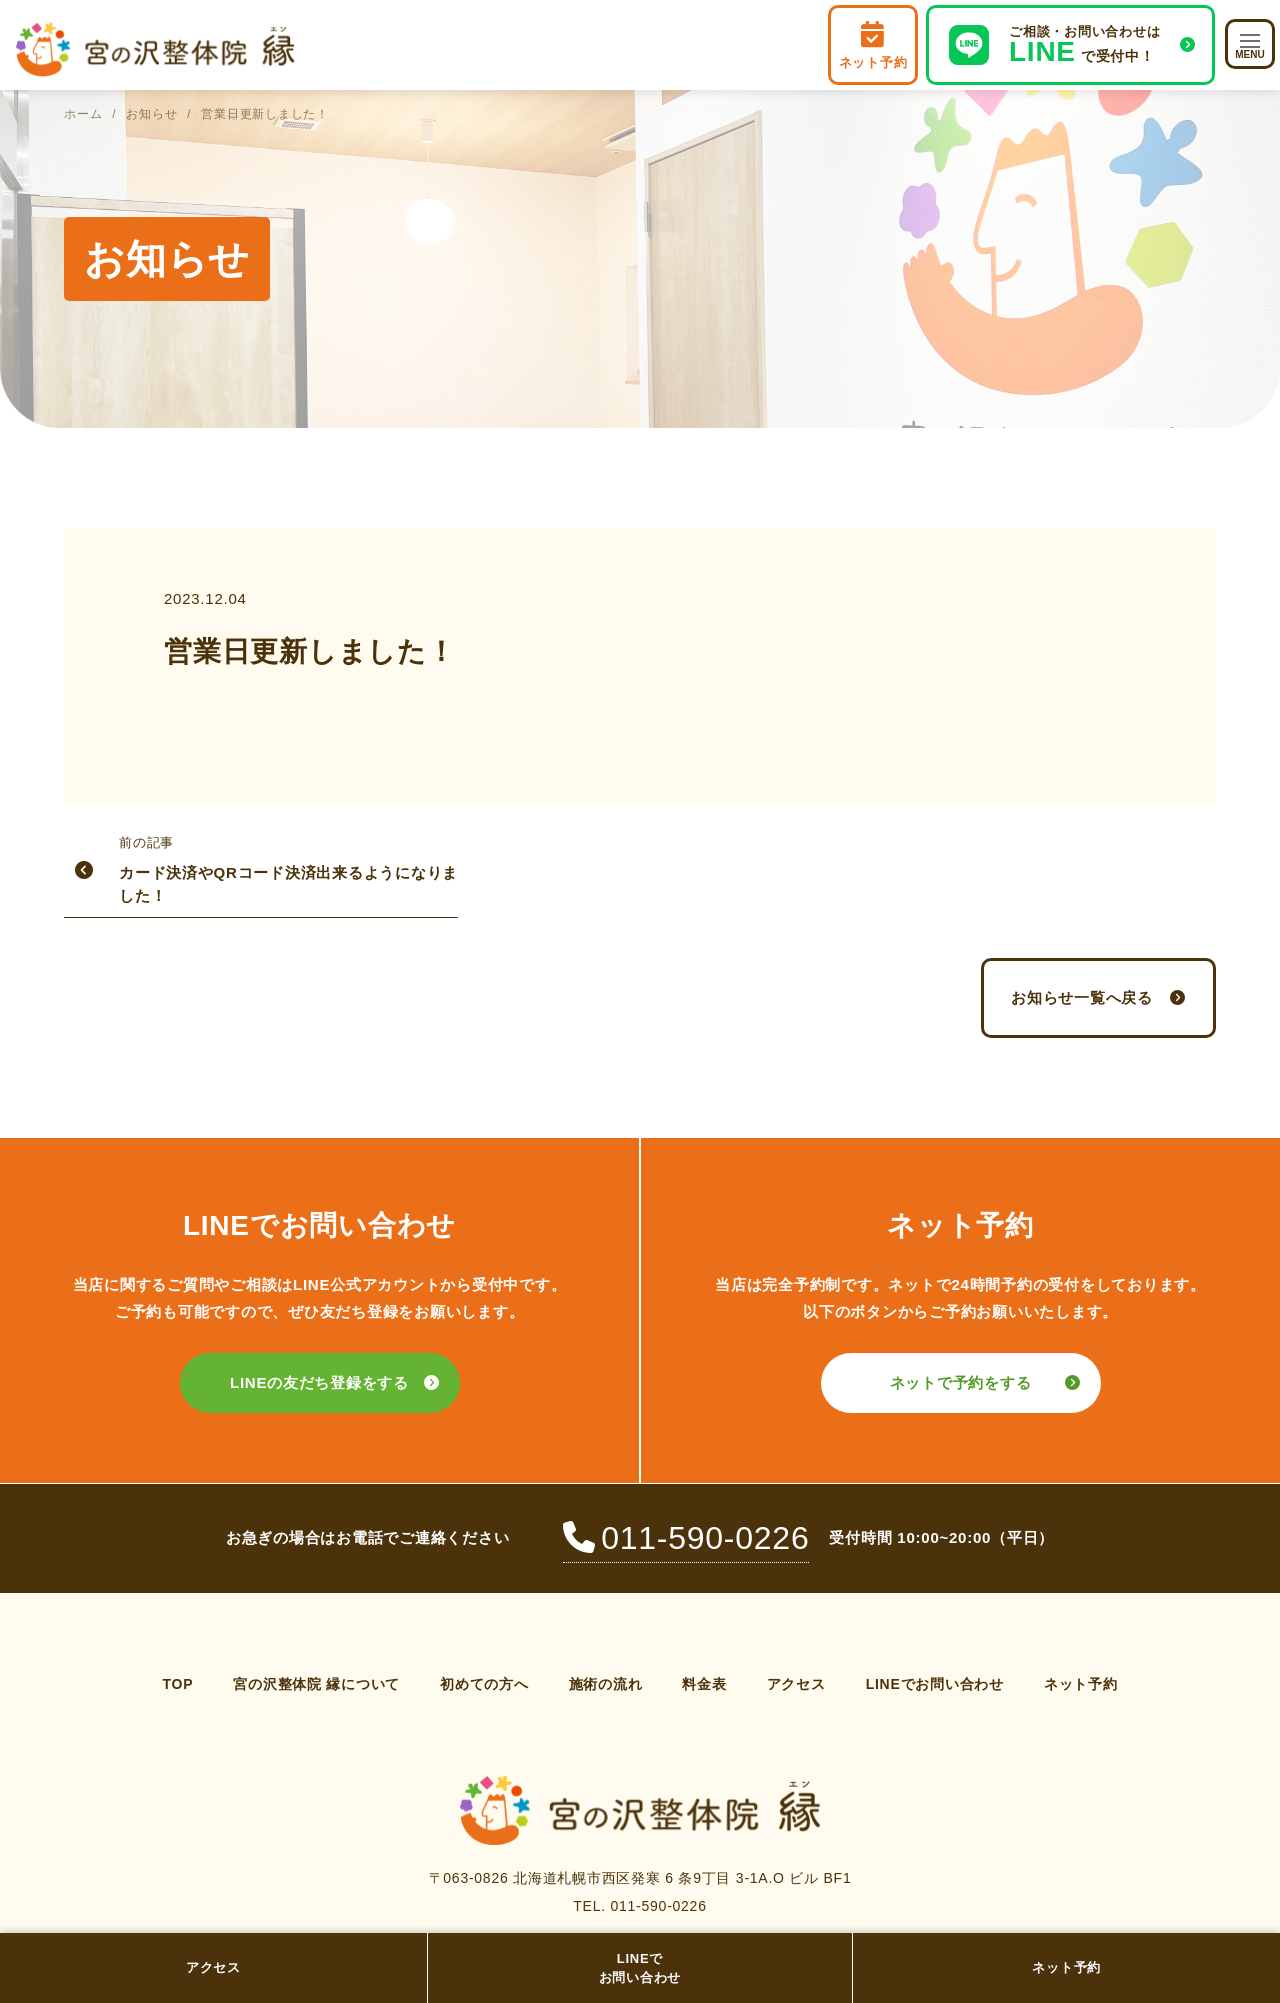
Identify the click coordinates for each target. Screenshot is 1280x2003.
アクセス (213, 1967)
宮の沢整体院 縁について (316, 1684)
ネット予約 (1066, 1967)
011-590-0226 (686, 1538)
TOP (177, 1684)
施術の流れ (606, 1684)
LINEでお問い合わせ (640, 1968)
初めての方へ (484, 1684)
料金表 (704, 1684)
